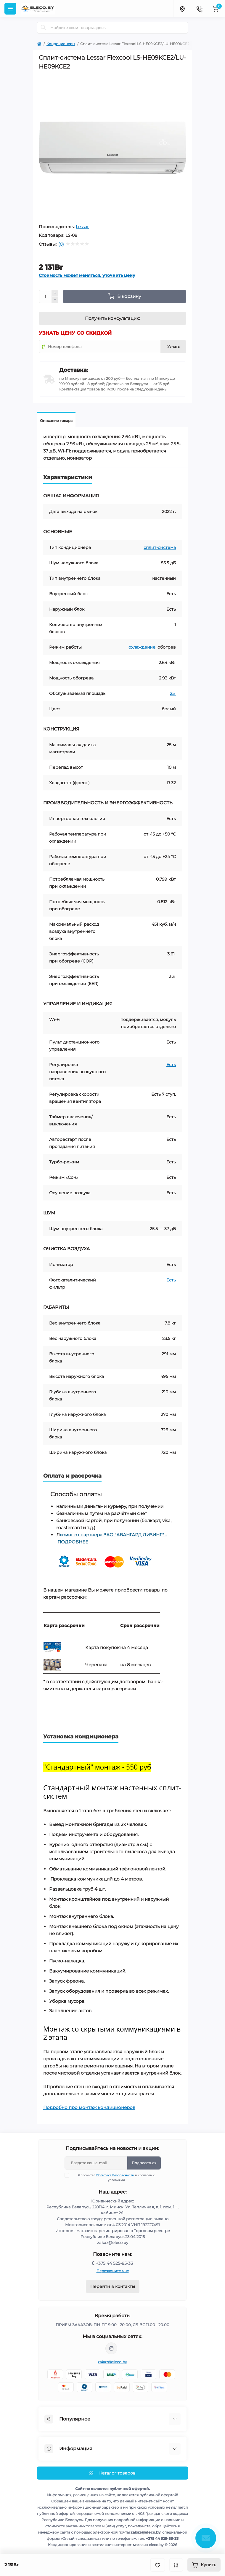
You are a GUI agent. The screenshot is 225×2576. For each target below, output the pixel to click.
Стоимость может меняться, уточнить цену (87, 275)
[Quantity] (45, 296)
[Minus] (55, 300)
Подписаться (144, 2163)
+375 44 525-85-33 (114, 2263)
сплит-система (160, 547)
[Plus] (55, 293)
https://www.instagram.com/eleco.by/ (111, 2348)
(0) (61, 244)
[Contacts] (199, 8)
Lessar (82, 226)
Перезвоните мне (113, 2271)
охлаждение (141, 647)
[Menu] (10, 9)
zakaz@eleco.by (112, 2362)
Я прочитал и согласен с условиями (113, 2177)
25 (173, 693)
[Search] (43, 28)
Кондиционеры (60, 44)
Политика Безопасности (115, 2175)
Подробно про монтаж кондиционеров (89, 2107)
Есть (171, 1064)
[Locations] (182, 8)
